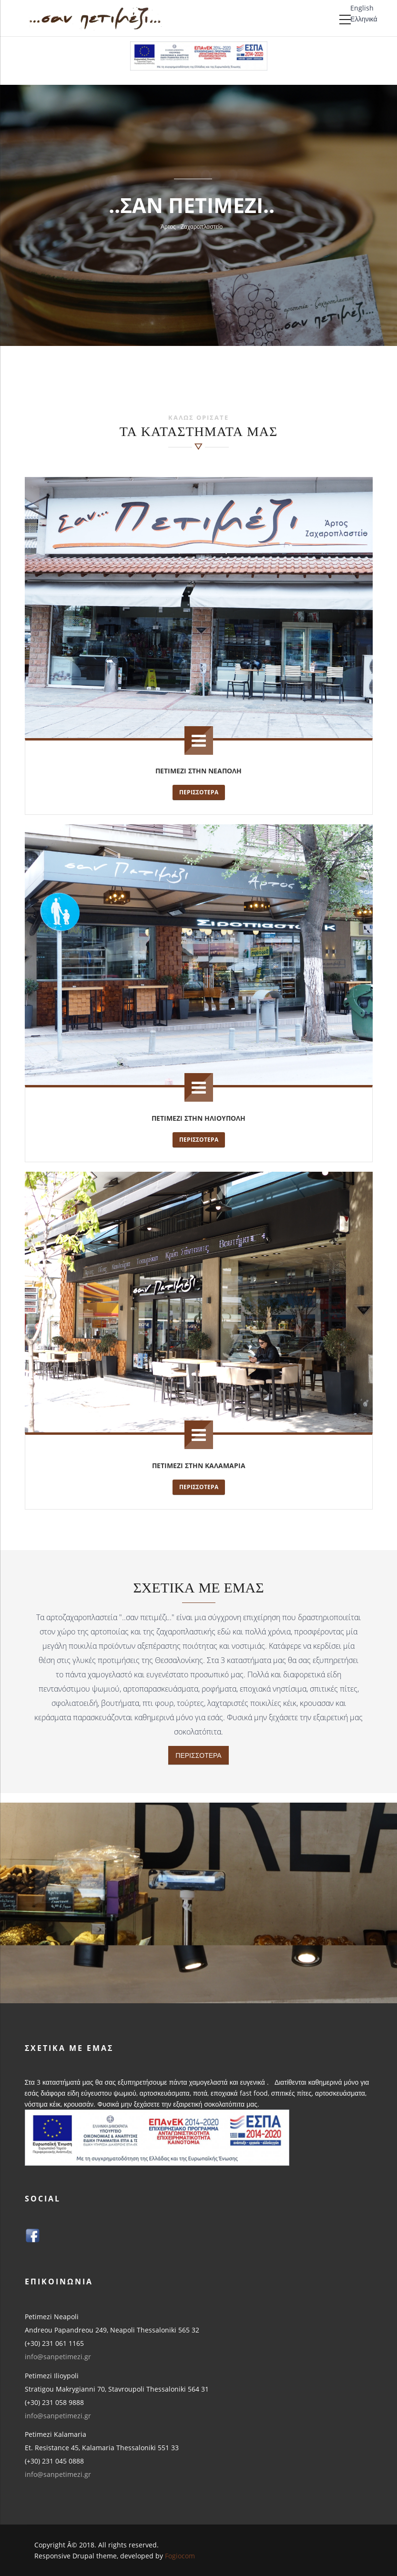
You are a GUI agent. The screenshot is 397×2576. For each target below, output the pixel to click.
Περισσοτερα (198, 792)
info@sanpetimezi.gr (58, 2356)
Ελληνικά (363, 18)
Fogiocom (180, 2555)
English (362, 7)
